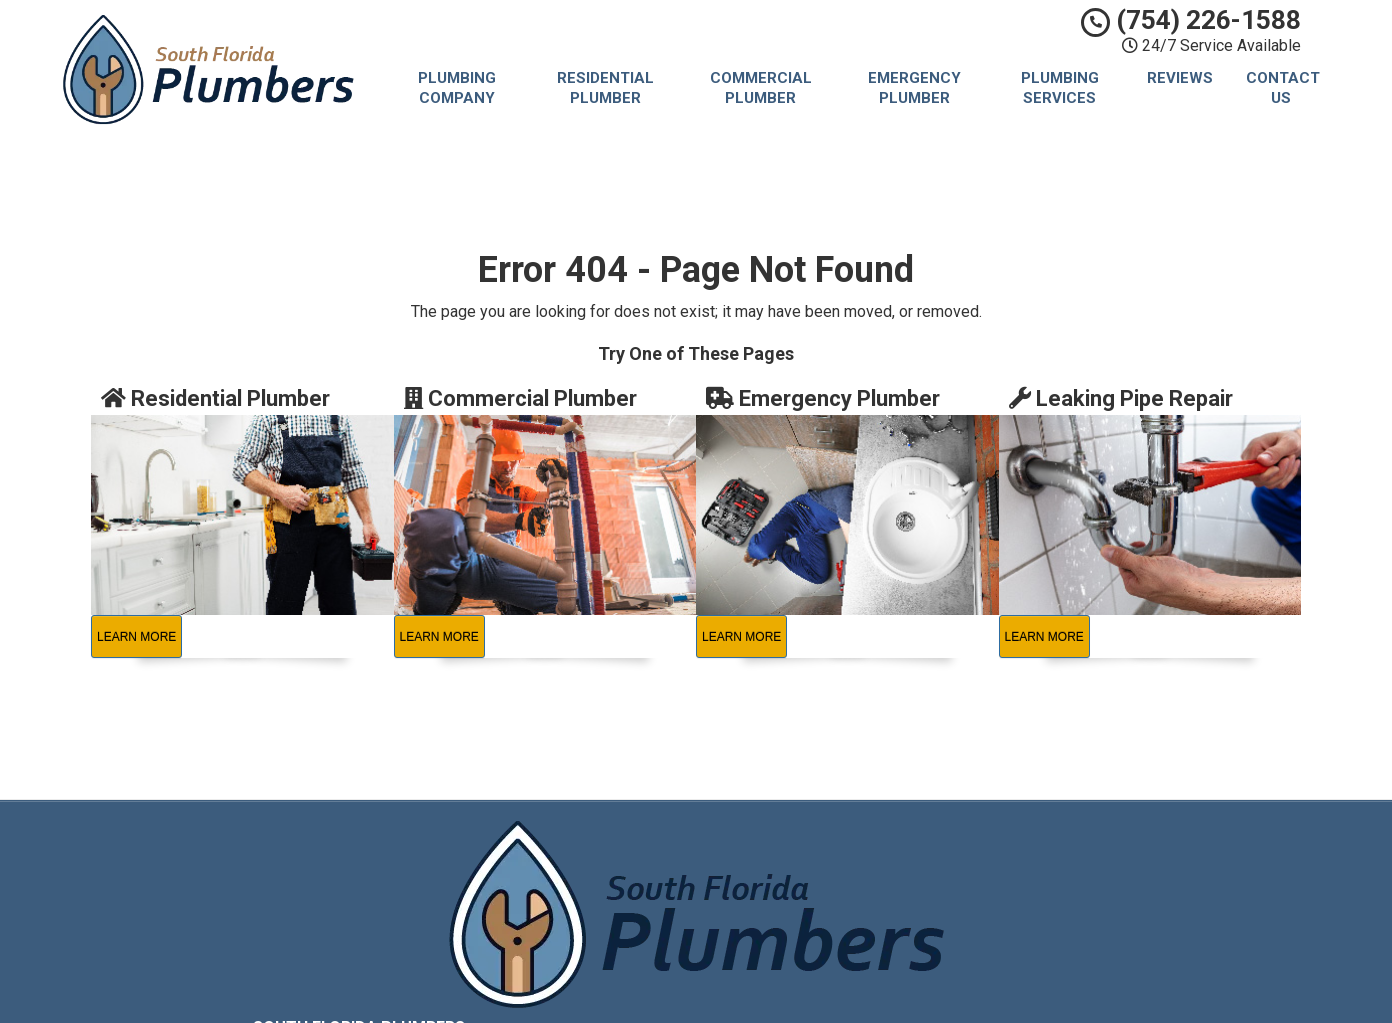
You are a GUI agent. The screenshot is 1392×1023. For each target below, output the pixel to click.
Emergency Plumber (914, 88)
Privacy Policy (812, 869)
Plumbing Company (457, 88)
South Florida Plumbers (842, 847)
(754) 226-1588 (1191, 20)
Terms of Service (823, 892)
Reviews (1180, 78)
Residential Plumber (605, 88)
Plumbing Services (1060, 88)
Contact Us (1283, 88)
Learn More (136, 637)
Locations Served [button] (829, 938)
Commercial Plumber (761, 88)
